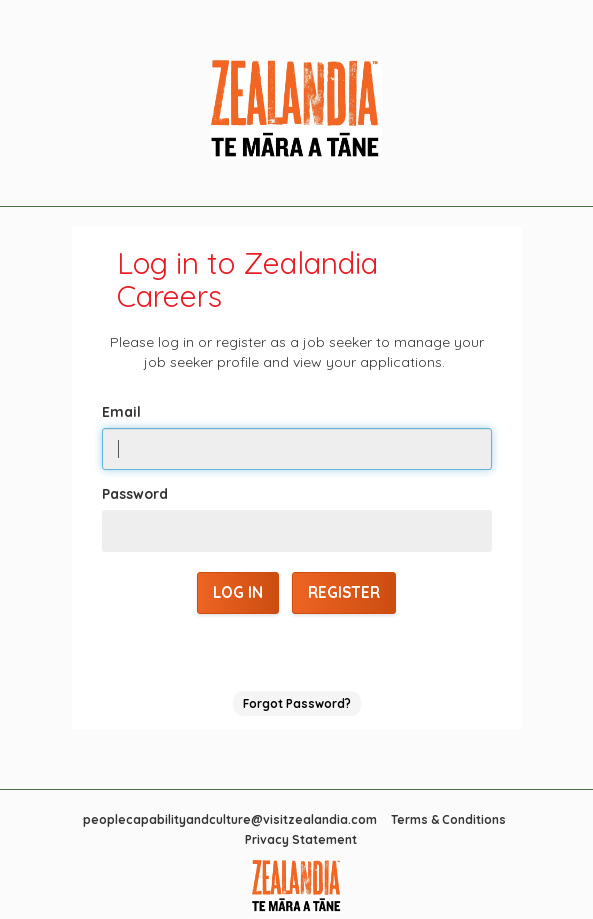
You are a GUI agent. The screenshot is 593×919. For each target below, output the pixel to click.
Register (344, 592)
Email (121, 412)
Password (135, 494)
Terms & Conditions (448, 819)
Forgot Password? (297, 703)
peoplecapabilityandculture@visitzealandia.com (230, 819)
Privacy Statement (301, 839)
